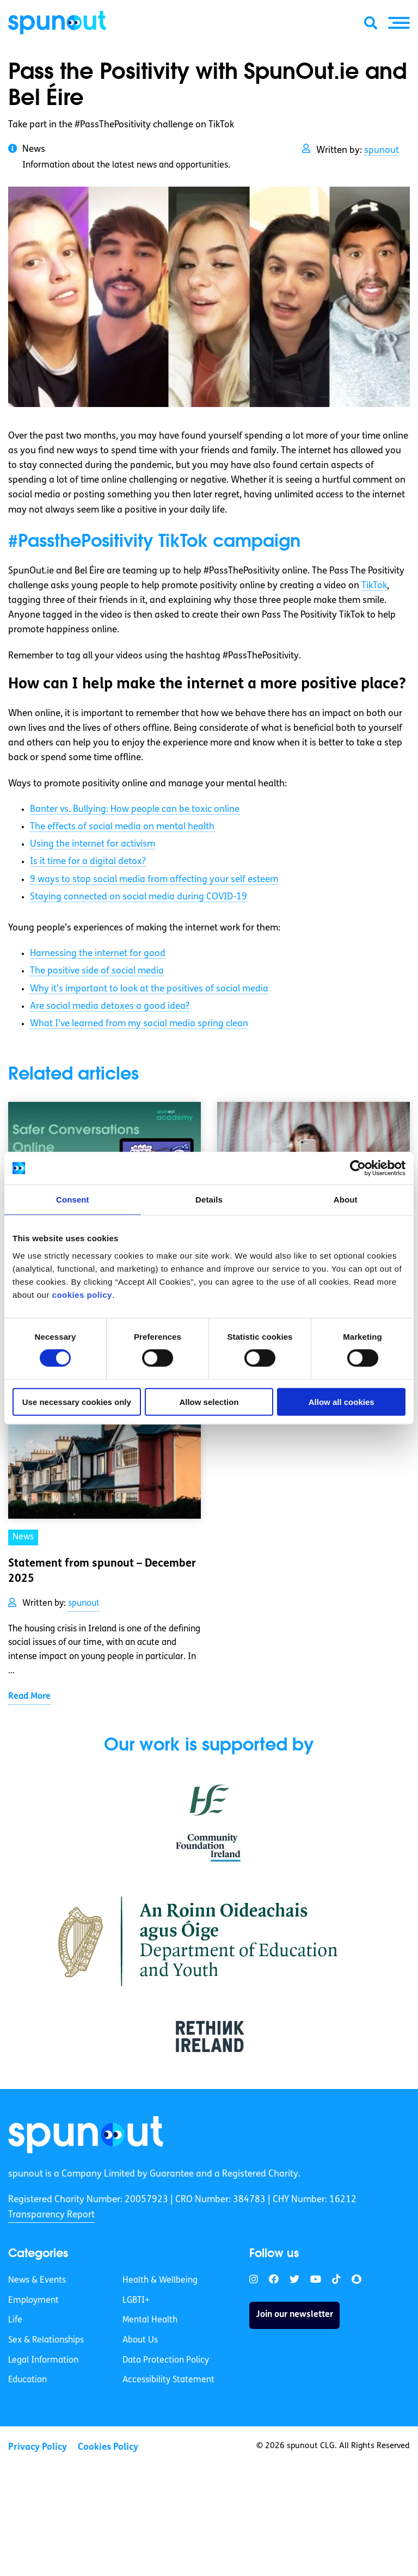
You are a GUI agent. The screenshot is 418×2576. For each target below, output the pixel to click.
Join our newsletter (294, 2314)
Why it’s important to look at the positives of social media (149, 989)
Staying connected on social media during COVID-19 (138, 897)
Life (15, 2320)
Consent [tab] (72, 1199)
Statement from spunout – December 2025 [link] (102, 1571)
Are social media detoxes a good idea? (109, 1006)
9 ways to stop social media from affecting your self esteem (154, 879)
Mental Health (149, 2320)
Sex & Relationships (46, 2340)
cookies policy (82, 1294)
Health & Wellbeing (160, 2280)
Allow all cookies (341, 1401)
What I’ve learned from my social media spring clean (139, 1023)
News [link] (23, 1537)
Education (27, 2380)
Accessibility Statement (168, 2380)
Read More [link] (29, 1696)
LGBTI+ (136, 2300)
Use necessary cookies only (76, 1401)
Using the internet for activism (92, 844)
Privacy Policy (37, 2447)
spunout (381, 150)
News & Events (37, 2280)
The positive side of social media (97, 971)
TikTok (374, 585)
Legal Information (43, 2360)
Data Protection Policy (165, 2360)
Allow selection (208, 1401)
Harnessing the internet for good (97, 953)
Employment (33, 2300)
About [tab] (346, 1199)
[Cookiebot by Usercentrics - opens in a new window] (357, 1168)
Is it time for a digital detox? (88, 861)
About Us (140, 2340)
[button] (399, 23)
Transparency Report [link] (51, 2215)
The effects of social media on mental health (122, 826)
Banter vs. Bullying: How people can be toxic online (134, 809)
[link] (85, 2134)
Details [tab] (209, 1199)
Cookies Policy (108, 2447)
